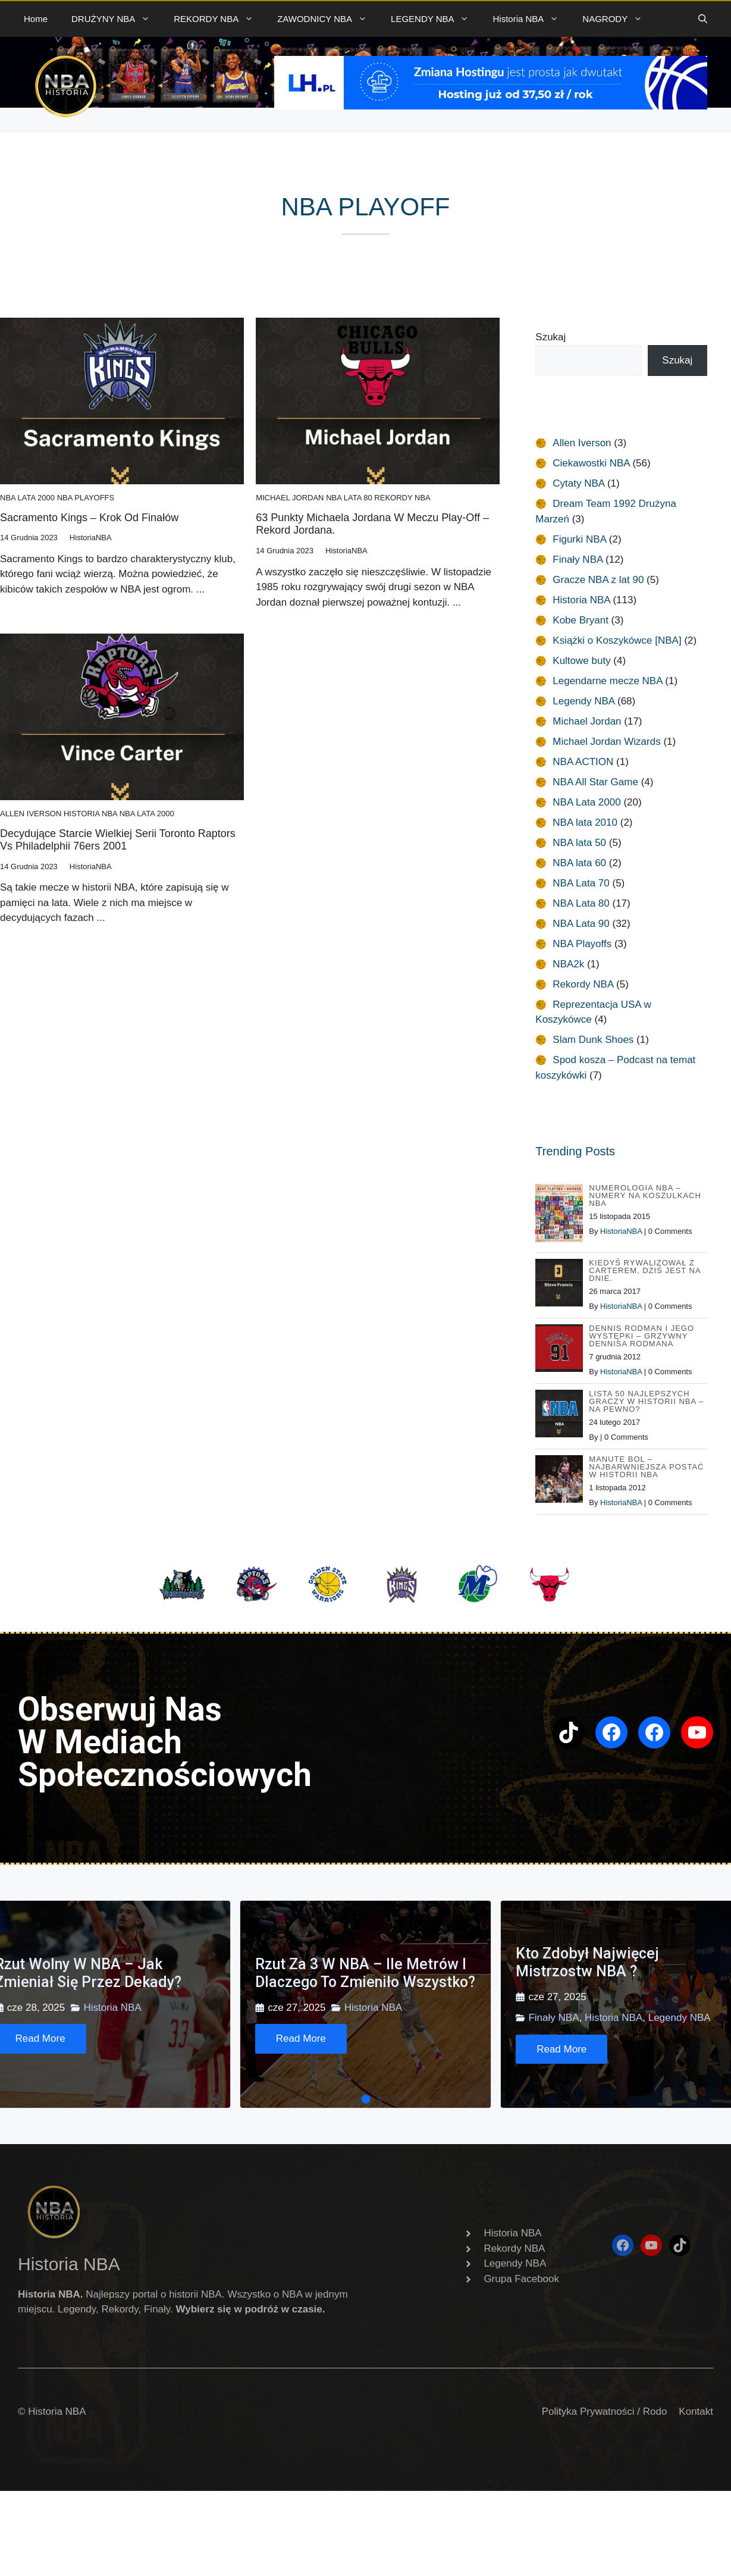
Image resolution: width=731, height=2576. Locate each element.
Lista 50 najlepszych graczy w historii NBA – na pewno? (646, 1401)
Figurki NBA (579, 539)
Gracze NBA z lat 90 (598, 579)
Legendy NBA (583, 701)
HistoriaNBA (621, 1231)
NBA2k (568, 964)
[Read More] (301, 2039)
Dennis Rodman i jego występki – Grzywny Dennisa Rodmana (641, 1336)
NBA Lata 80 (349, 497)
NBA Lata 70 (581, 883)
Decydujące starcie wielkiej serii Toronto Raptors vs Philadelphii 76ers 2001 (118, 840)
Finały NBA (578, 559)
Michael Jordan (290, 497)
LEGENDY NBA (436, 19)
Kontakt (696, 2411)
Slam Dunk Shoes (593, 1039)
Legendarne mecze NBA (607, 681)
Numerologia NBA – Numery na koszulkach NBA (645, 1195)
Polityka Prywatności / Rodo (604, 2411)
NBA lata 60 (579, 863)
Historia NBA (531, 19)
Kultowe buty (581, 660)
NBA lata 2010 (585, 822)
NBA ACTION (583, 761)
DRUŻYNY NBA (116, 19)
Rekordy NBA (402, 497)
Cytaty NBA (578, 483)
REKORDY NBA (219, 19)
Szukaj (550, 337)
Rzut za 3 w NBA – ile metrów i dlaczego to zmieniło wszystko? (365, 1973)
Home (36, 19)
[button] (702, 19)
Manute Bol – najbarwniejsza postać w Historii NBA (646, 1467)
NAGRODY (618, 19)
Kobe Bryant (580, 620)
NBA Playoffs (86, 497)
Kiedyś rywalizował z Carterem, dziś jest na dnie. (645, 1270)
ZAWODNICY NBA (328, 19)
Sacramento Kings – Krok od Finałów (89, 518)
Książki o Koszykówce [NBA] (617, 640)
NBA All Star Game (595, 782)
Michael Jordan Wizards (606, 741)
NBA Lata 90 (581, 923)
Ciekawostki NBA (591, 463)
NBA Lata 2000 (27, 497)
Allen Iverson (30, 813)
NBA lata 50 (579, 842)
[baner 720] (490, 106)
